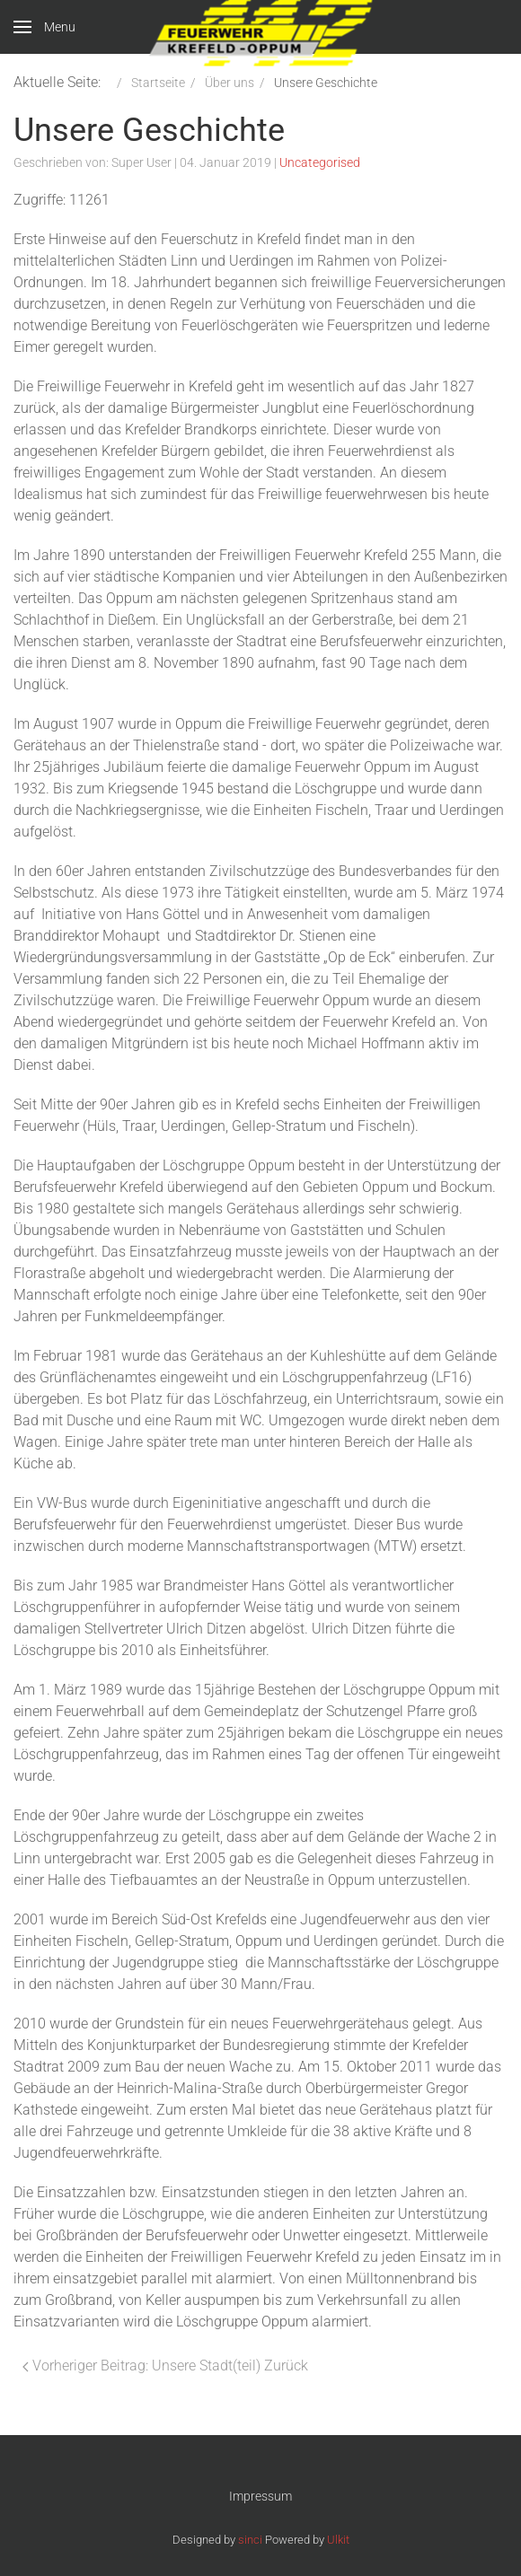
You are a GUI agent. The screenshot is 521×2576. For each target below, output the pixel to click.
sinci (250, 2539)
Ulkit (338, 2539)
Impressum (260, 2496)
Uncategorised (319, 162)
